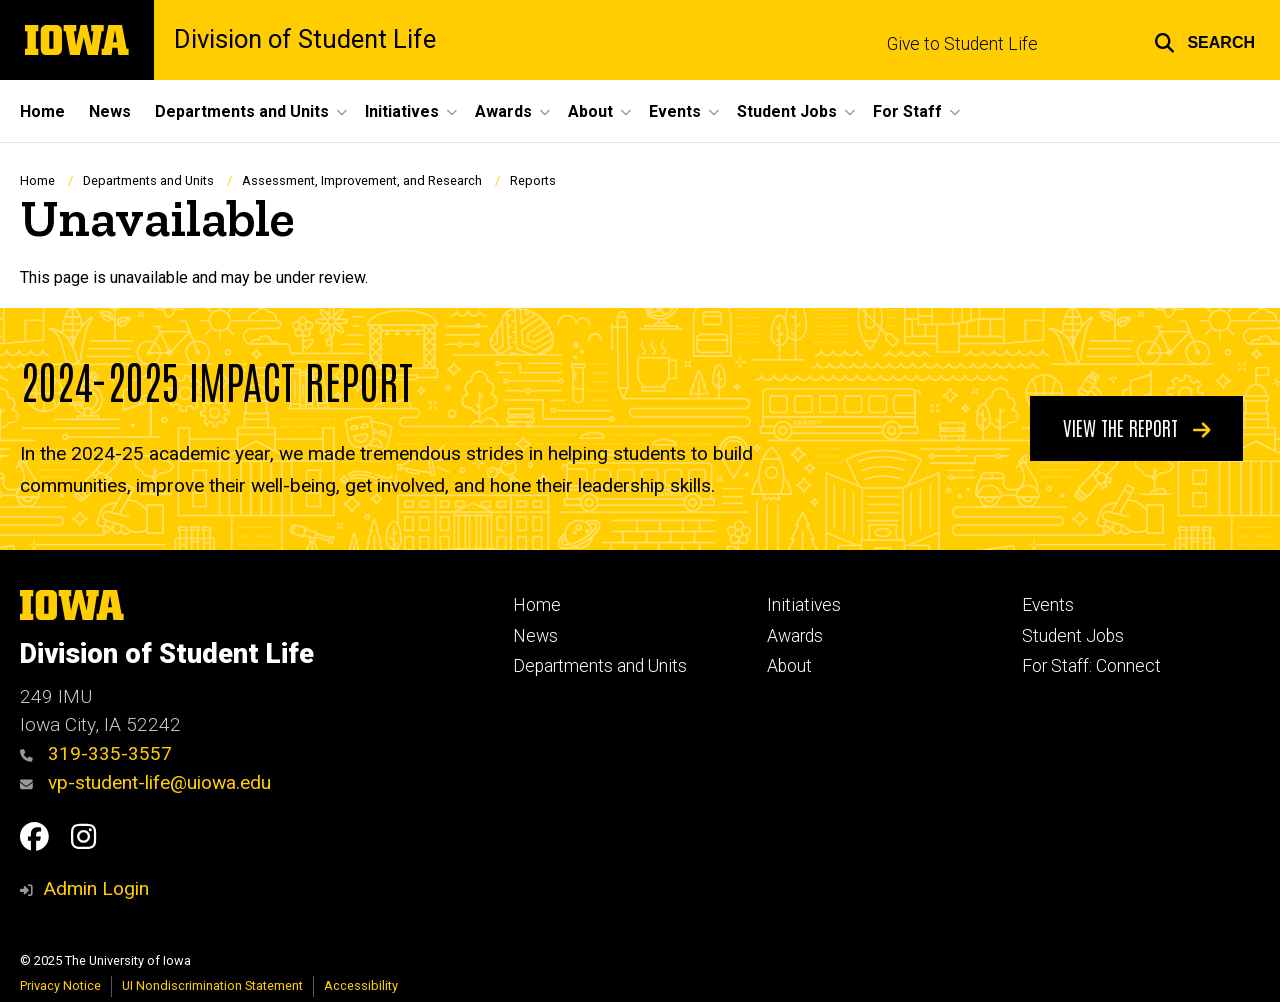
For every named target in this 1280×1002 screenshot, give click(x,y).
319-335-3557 (96, 753)
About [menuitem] (590, 111)
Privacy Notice (60, 985)
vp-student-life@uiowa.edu (145, 782)
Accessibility (361, 985)
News (535, 636)
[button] (1204, 40)
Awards (795, 636)
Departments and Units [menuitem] (242, 111)
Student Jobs (1073, 636)
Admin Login (96, 888)
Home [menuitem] (42, 111)
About (789, 666)
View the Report (1137, 427)
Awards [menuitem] (503, 111)
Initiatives (804, 605)
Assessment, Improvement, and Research (362, 180)
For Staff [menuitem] (907, 111)
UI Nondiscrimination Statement (212, 985)
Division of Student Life (305, 40)
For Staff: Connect (1091, 666)
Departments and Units (148, 180)
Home (37, 180)
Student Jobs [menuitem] (787, 111)
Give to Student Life (962, 44)
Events (1048, 605)
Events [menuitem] (675, 111)
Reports (533, 180)
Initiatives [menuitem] (402, 111)
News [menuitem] (110, 111)
